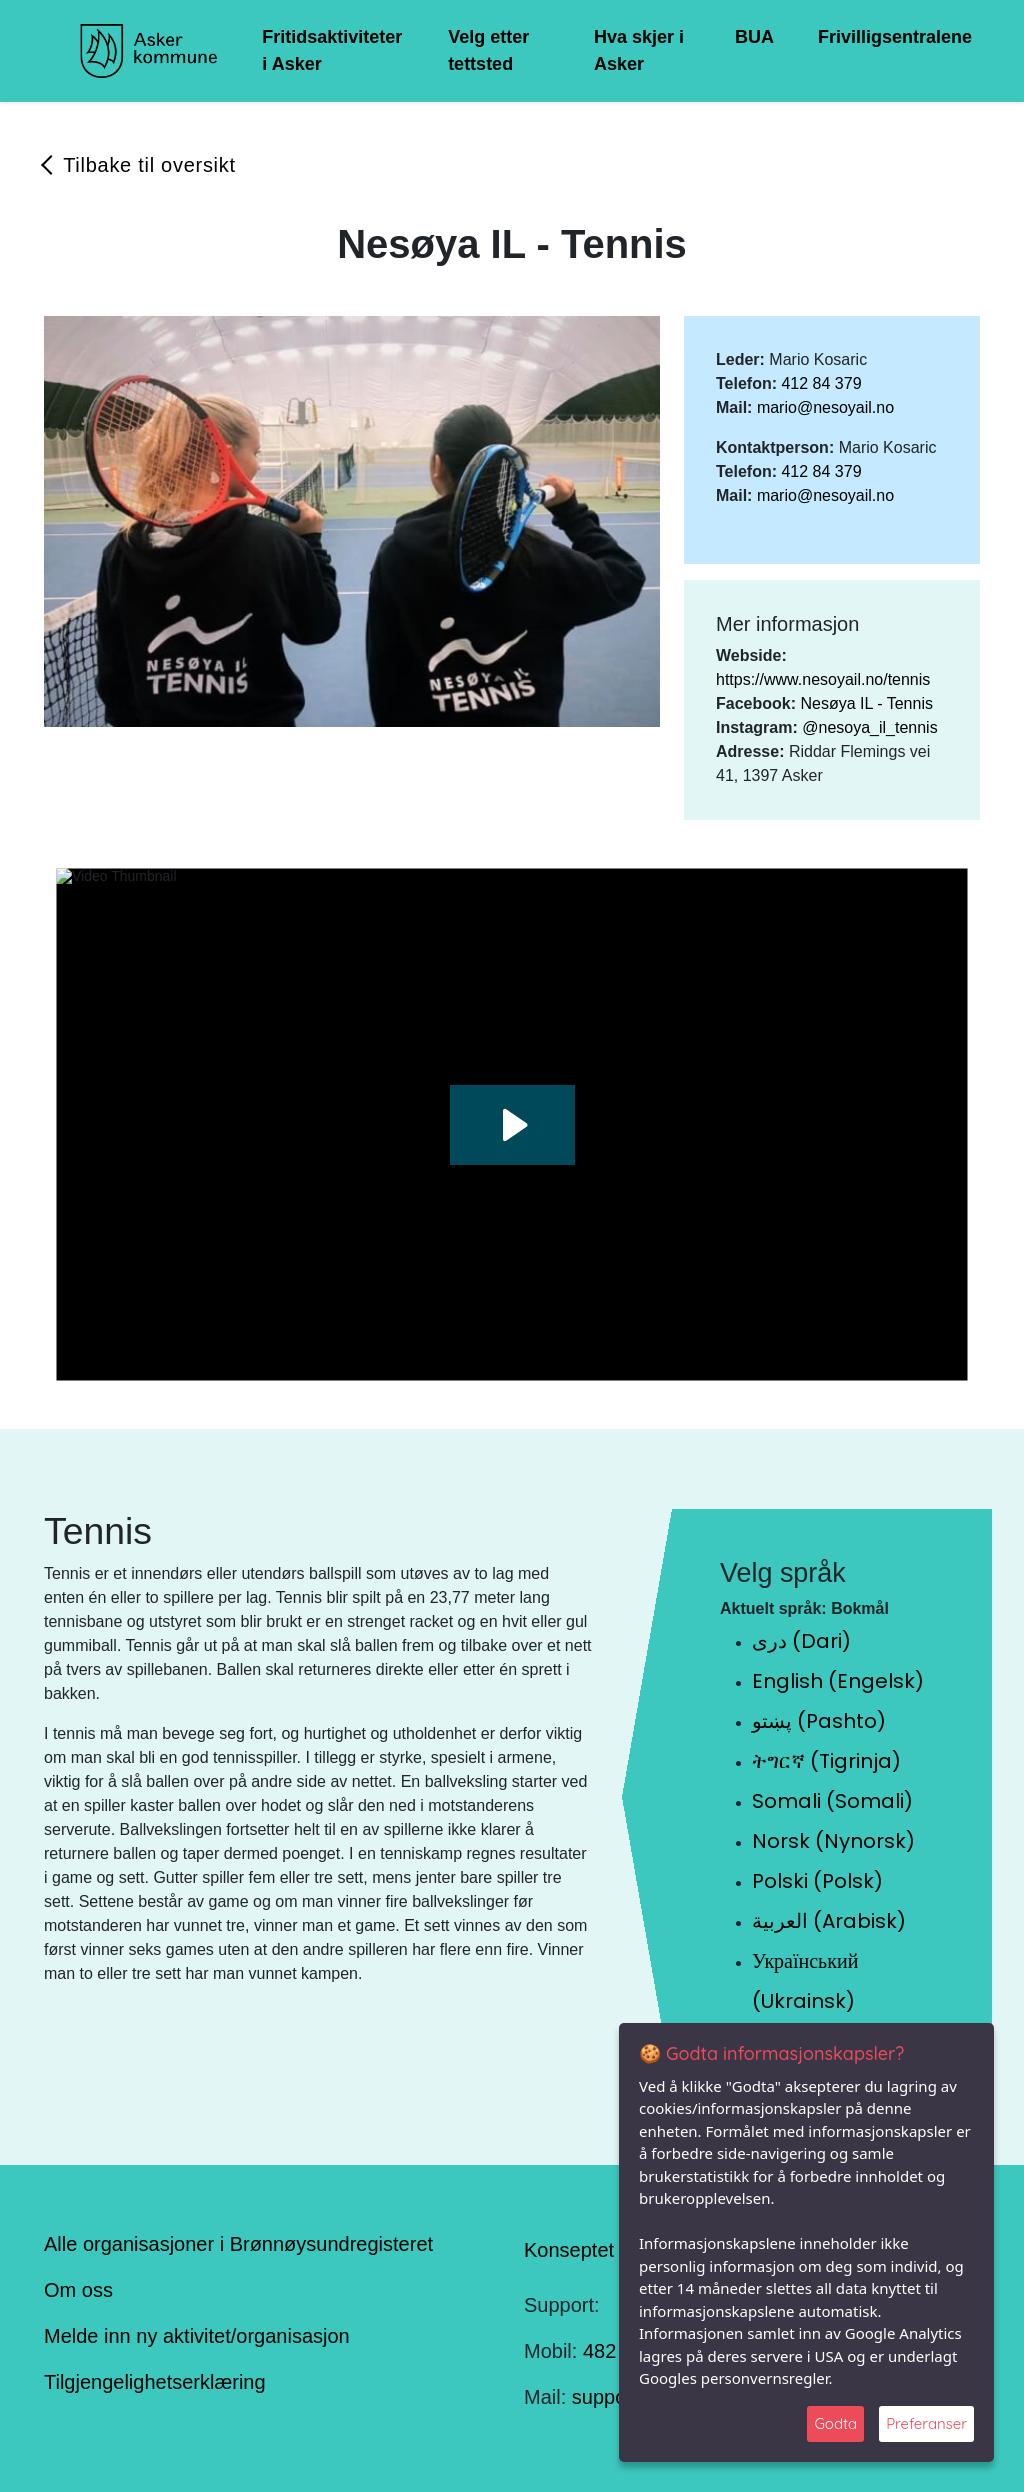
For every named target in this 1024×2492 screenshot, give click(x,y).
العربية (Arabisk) (829, 1921)
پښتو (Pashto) (819, 1721)
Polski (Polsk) (817, 1881)
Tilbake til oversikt (149, 165)
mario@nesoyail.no (825, 407)
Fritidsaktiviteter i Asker (332, 50)
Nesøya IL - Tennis (866, 703)
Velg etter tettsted (488, 50)
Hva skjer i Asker (639, 50)
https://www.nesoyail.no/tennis (823, 679)
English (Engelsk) (838, 1681)
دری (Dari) (801, 1641)
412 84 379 (821, 383)
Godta (835, 2423)
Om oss (78, 2290)
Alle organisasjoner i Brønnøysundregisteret (238, 2244)
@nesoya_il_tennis (869, 727)
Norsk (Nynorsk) (833, 1841)
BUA (754, 37)
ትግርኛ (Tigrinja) (826, 1761)
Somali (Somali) (832, 1801)
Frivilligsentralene (895, 37)
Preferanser (926, 2423)
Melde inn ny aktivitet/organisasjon (197, 2336)
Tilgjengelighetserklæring (155, 2382)
